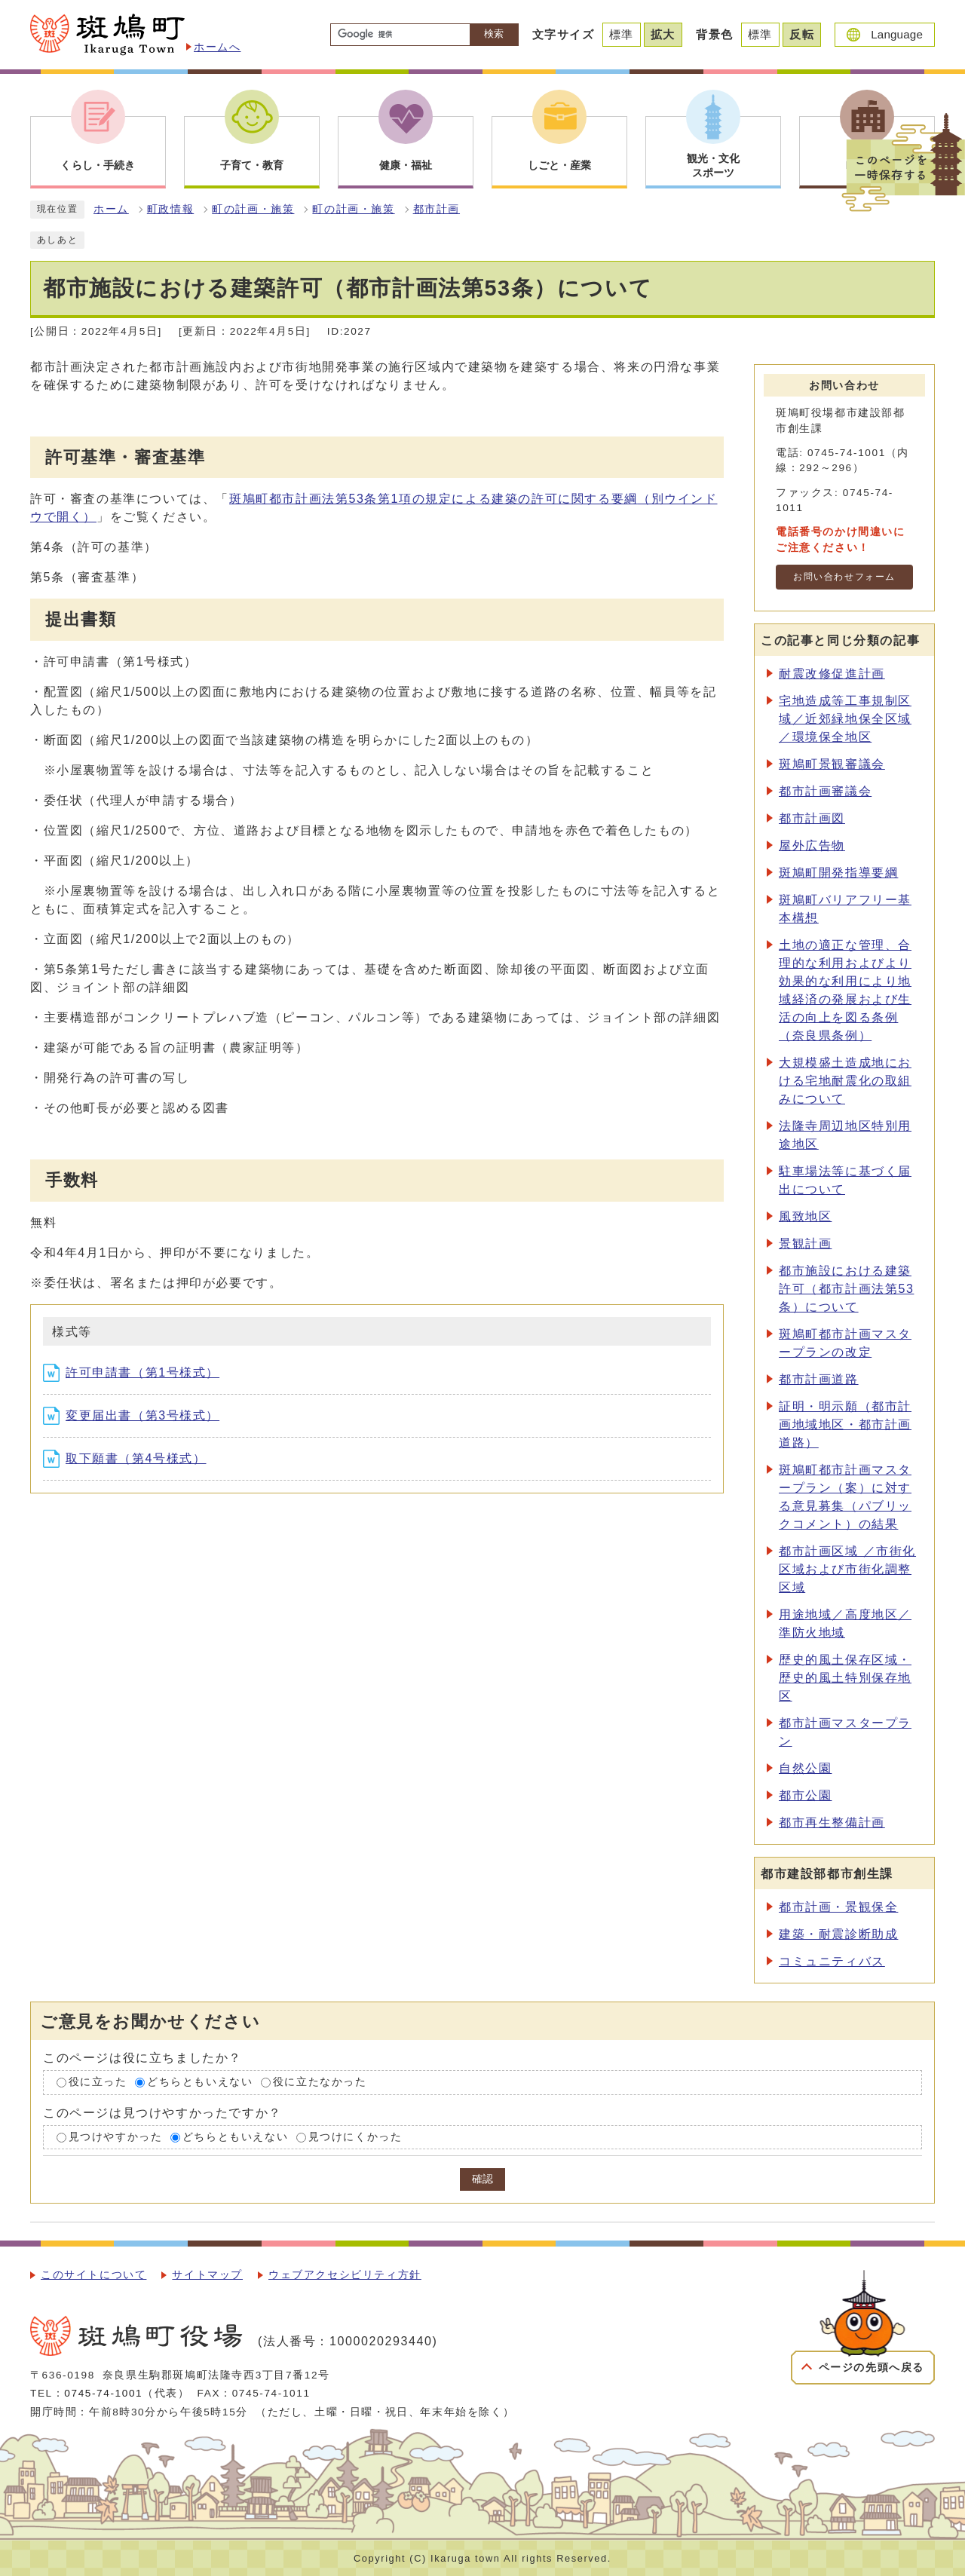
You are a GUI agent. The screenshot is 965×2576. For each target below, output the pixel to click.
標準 (621, 34)
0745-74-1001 (103, 2393)
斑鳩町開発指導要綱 (838, 872)
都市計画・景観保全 (838, 1907)
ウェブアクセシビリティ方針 (344, 2274)
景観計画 (805, 1243)
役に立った (98, 2081)
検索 (494, 33)
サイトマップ (207, 2274)
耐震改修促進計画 (832, 673)
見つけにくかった (355, 2137)
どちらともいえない (200, 2081)
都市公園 (805, 1795)
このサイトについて (93, 2274)
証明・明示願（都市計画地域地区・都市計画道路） (845, 1424)
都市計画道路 (819, 1379)
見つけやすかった (116, 2137)
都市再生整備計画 (832, 1822)
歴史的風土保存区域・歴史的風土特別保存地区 (845, 1677)
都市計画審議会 (825, 791)
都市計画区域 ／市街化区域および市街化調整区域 (847, 1569)
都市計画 (436, 209)
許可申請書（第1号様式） (131, 1372)
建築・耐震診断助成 (838, 1934)
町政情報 (170, 209)
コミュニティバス (832, 1961)
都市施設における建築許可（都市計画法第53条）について (846, 1288)
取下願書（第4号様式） (125, 1458)
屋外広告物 (812, 845)
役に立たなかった (320, 2081)
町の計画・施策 (253, 209)
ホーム (111, 209)
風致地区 (805, 1216)
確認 (482, 2179)
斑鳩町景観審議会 (832, 764)
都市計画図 (812, 818)
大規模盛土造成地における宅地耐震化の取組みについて (845, 1080)
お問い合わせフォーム (844, 576)
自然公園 (805, 1768)
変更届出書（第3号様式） (131, 1415)
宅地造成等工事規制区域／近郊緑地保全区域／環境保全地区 (845, 718)
